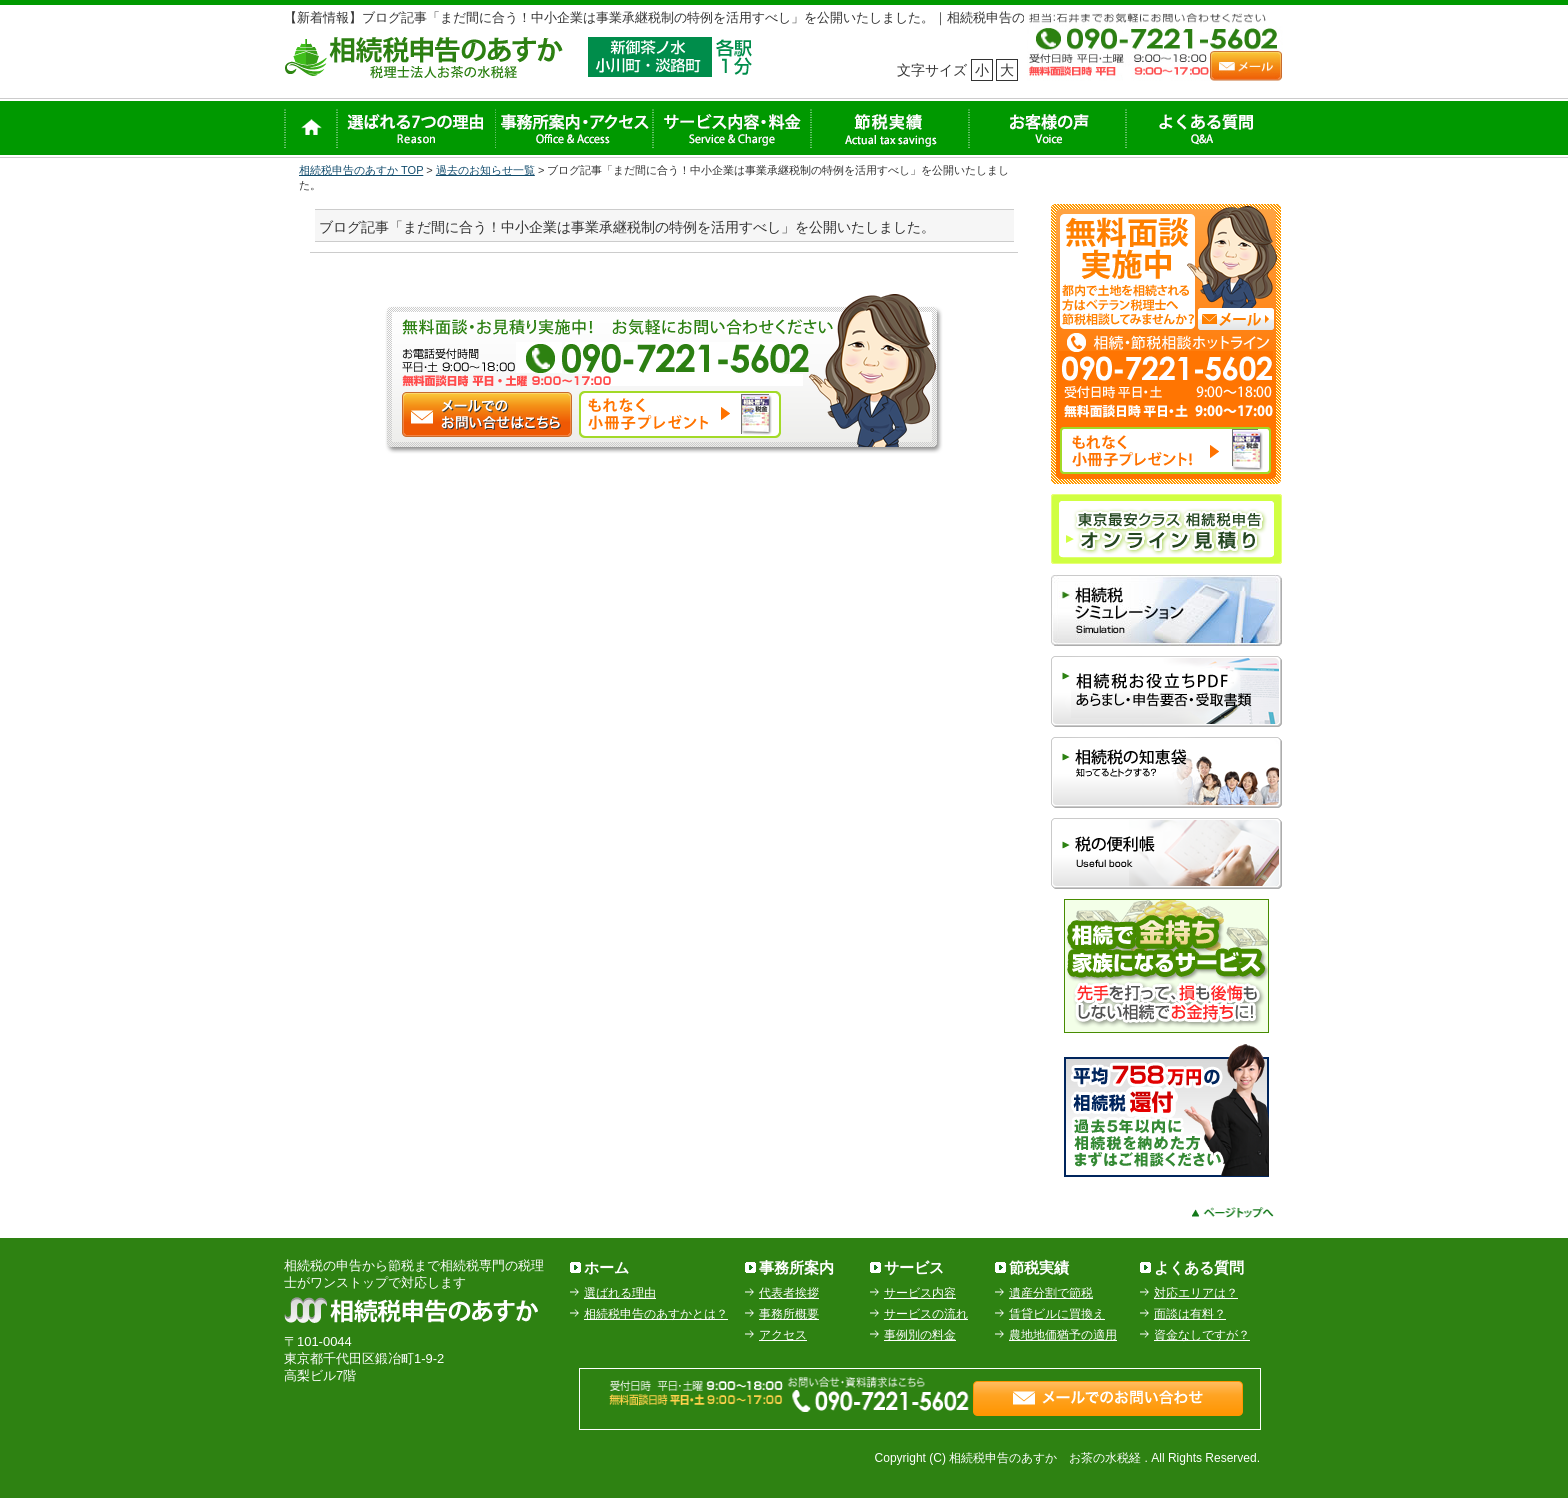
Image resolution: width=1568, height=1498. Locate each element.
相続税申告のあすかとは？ (656, 1314)
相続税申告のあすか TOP (361, 170)
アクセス (783, 1335)
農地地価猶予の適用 (1063, 1335)
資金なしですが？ (1202, 1335)
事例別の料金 (920, 1335)
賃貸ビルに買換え (1057, 1314)
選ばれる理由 (620, 1293)
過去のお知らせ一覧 (485, 170)
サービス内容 (920, 1293)
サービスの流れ (926, 1314)
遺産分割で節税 (1051, 1293)
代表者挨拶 (789, 1293)
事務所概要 (789, 1314)
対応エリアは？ (1196, 1293)
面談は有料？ (1190, 1314)
